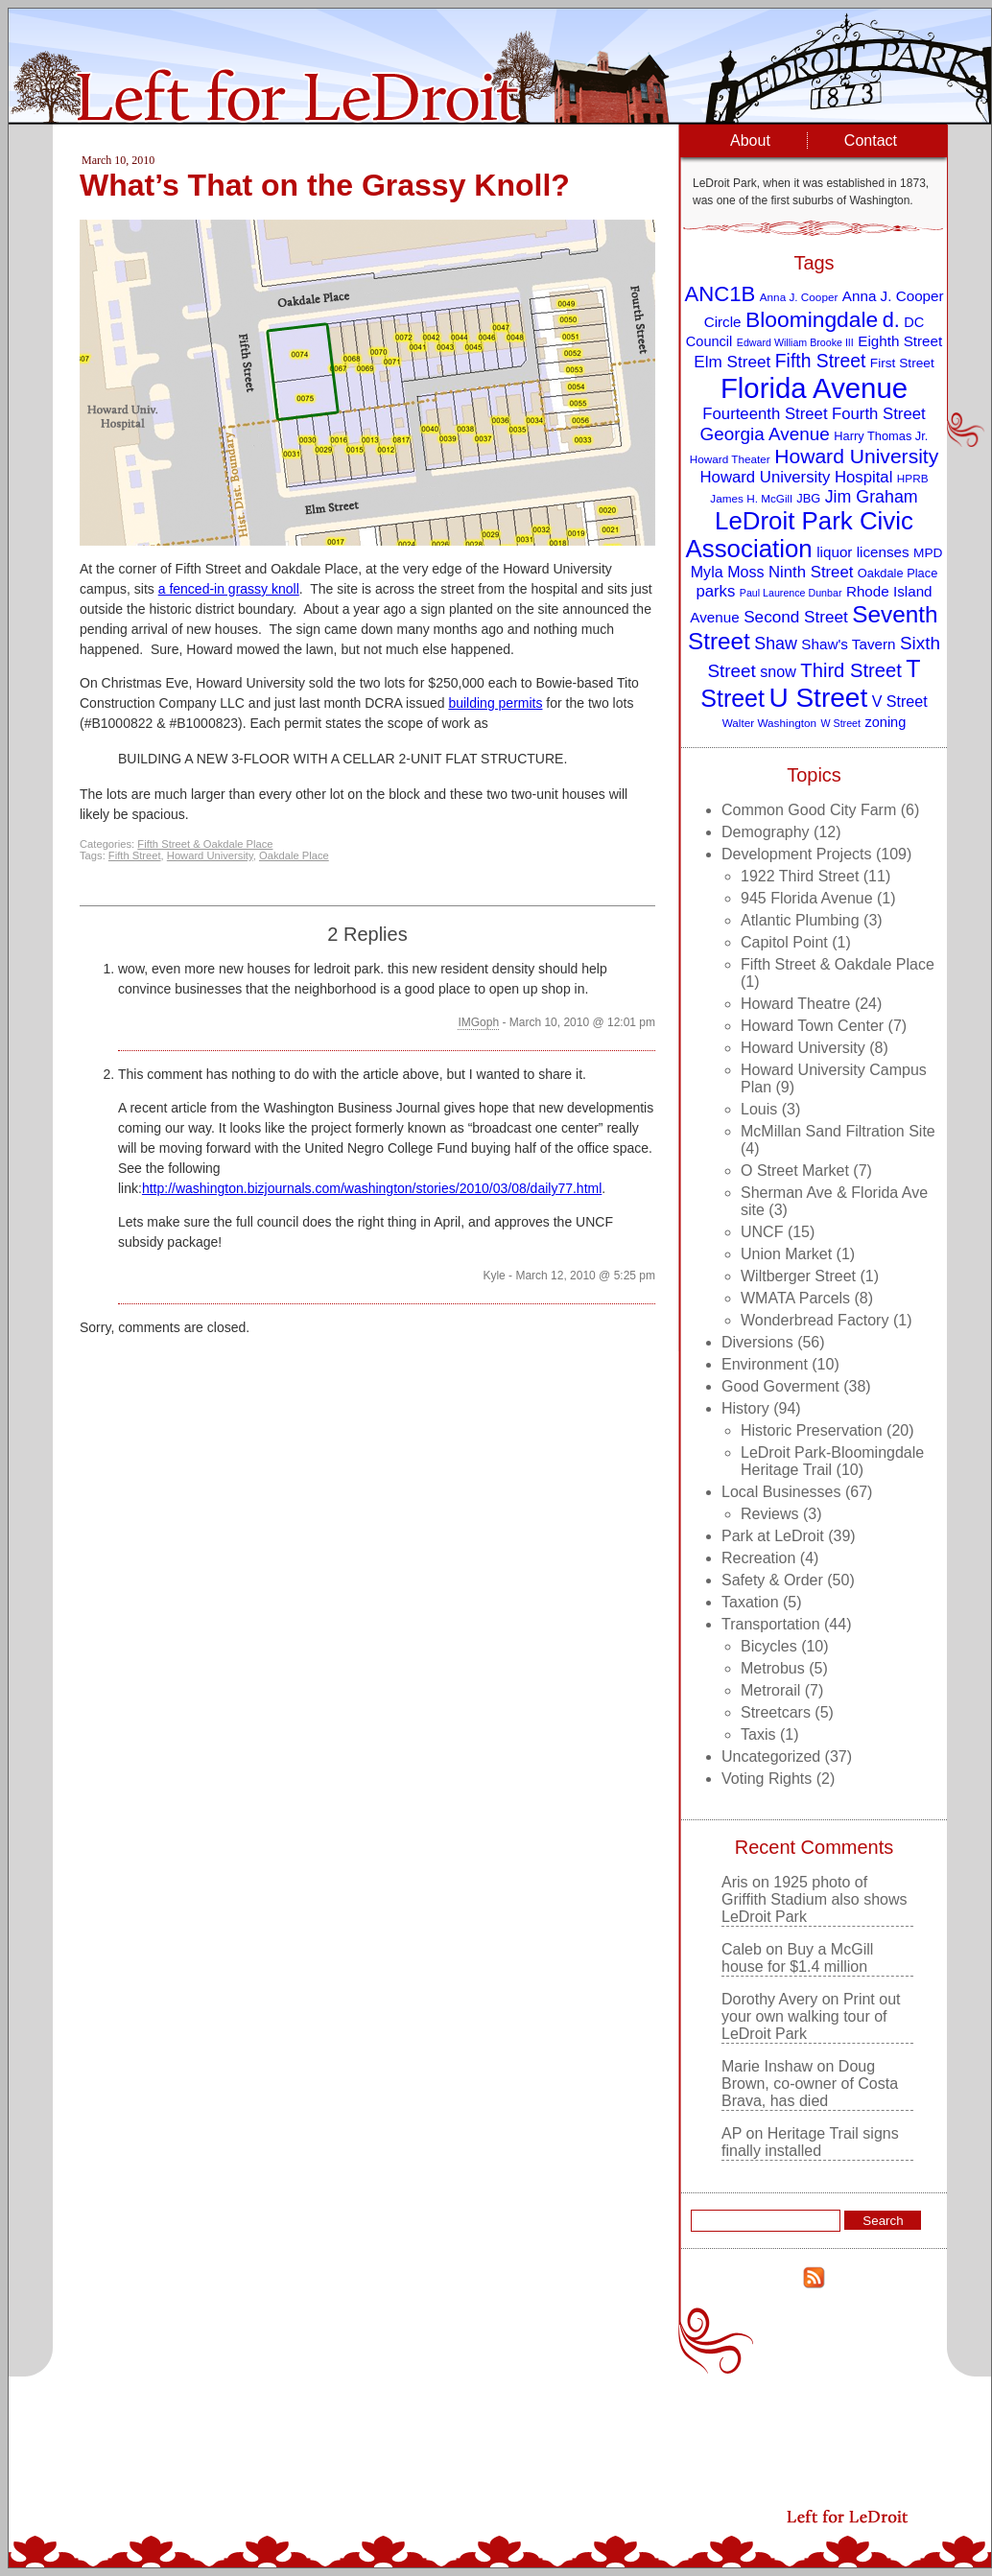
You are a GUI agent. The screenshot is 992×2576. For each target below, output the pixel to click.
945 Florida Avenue (807, 898)
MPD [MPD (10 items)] (927, 553)
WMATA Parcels (795, 1298)
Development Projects (796, 854)
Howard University (210, 855)
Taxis (758, 1734)
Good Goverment (780, 1386)
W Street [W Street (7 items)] (841, 723)
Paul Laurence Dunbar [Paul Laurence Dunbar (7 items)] (791, 592)
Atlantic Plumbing (800, 920)
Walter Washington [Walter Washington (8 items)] (769, 722)
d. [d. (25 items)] (891, 320)
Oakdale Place (294, 855)
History (745, 1408)
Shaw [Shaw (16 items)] (775, 643)
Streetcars (776, 1712)
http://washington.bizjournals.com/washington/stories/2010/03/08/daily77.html (372, 1188)
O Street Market (795, 1170)
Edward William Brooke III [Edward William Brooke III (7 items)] (795, 342)
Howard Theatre (795, 1003)
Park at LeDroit (772, 1536)
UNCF (762, 1232)
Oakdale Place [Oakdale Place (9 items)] (897, 573)
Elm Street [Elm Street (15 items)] (732, 361)
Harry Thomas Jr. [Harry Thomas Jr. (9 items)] (881, 436)
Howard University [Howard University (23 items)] (856, 456)
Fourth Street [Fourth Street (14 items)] (879, 414)
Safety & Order (772, 1580)
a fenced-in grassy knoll (228, 589)
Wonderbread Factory (814, 1320)
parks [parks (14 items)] (715, 591)
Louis (759, 1109)
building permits (495, 703)
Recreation (758, 1558)
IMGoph (478, 1022)
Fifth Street (134, 855)
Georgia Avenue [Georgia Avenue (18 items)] (765, 434)
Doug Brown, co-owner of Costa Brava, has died (809, 2083)
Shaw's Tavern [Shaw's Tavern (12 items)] (848, 644)
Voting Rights (766, 1778)
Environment (764, 1364)
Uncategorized (770, 1756)
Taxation (750, 1602)
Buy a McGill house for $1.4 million (797, 1958)
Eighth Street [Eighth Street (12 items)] (900, 341)
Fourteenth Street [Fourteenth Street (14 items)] (764, 414)
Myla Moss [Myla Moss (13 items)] (728, 571)
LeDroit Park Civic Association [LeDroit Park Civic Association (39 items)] (798, 534)
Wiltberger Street (798, 1276)
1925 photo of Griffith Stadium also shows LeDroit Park (814, 1899)
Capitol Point (784, 942)
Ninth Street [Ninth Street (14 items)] (810, 572)
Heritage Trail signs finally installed (810, 2142)
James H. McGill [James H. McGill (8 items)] (751, 498)
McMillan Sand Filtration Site (838, 1131)
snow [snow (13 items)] (778, 671)
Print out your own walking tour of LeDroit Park (810, 2016)
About (750, 140)
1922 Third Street (800, 876)
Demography (765, 832)
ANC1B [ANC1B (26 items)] (719, 294)
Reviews (769, 1514)
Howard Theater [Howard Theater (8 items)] (730, 459)
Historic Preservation (812, 1430)
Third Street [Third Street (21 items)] (851, 670)
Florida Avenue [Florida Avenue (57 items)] (814, 388)
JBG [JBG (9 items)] (808, 498)
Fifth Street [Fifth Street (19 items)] (820, 360)
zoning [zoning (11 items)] (885, 722)
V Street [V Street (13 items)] (900, 701)
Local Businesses (781, 1492)
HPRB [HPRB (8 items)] (913, 478)
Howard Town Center (812, 1026)
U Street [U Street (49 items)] (817, 698)
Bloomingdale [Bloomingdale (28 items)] (811, 319)
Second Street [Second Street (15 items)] (796, 616)
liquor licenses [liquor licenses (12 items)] (862, 552)
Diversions (757, 1342)
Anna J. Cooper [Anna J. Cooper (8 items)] (799, 297)
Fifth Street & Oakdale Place (204, 844)
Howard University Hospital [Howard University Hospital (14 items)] (796, 477)
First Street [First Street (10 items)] (902, 363)
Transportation (770, 1624)
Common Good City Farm (808, 810)
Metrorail (770, 1690)
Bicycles (769, 1646)
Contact (870, 140)
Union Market (786, 1254)
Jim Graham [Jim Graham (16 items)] (871, 496)
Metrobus (773, 1668)
